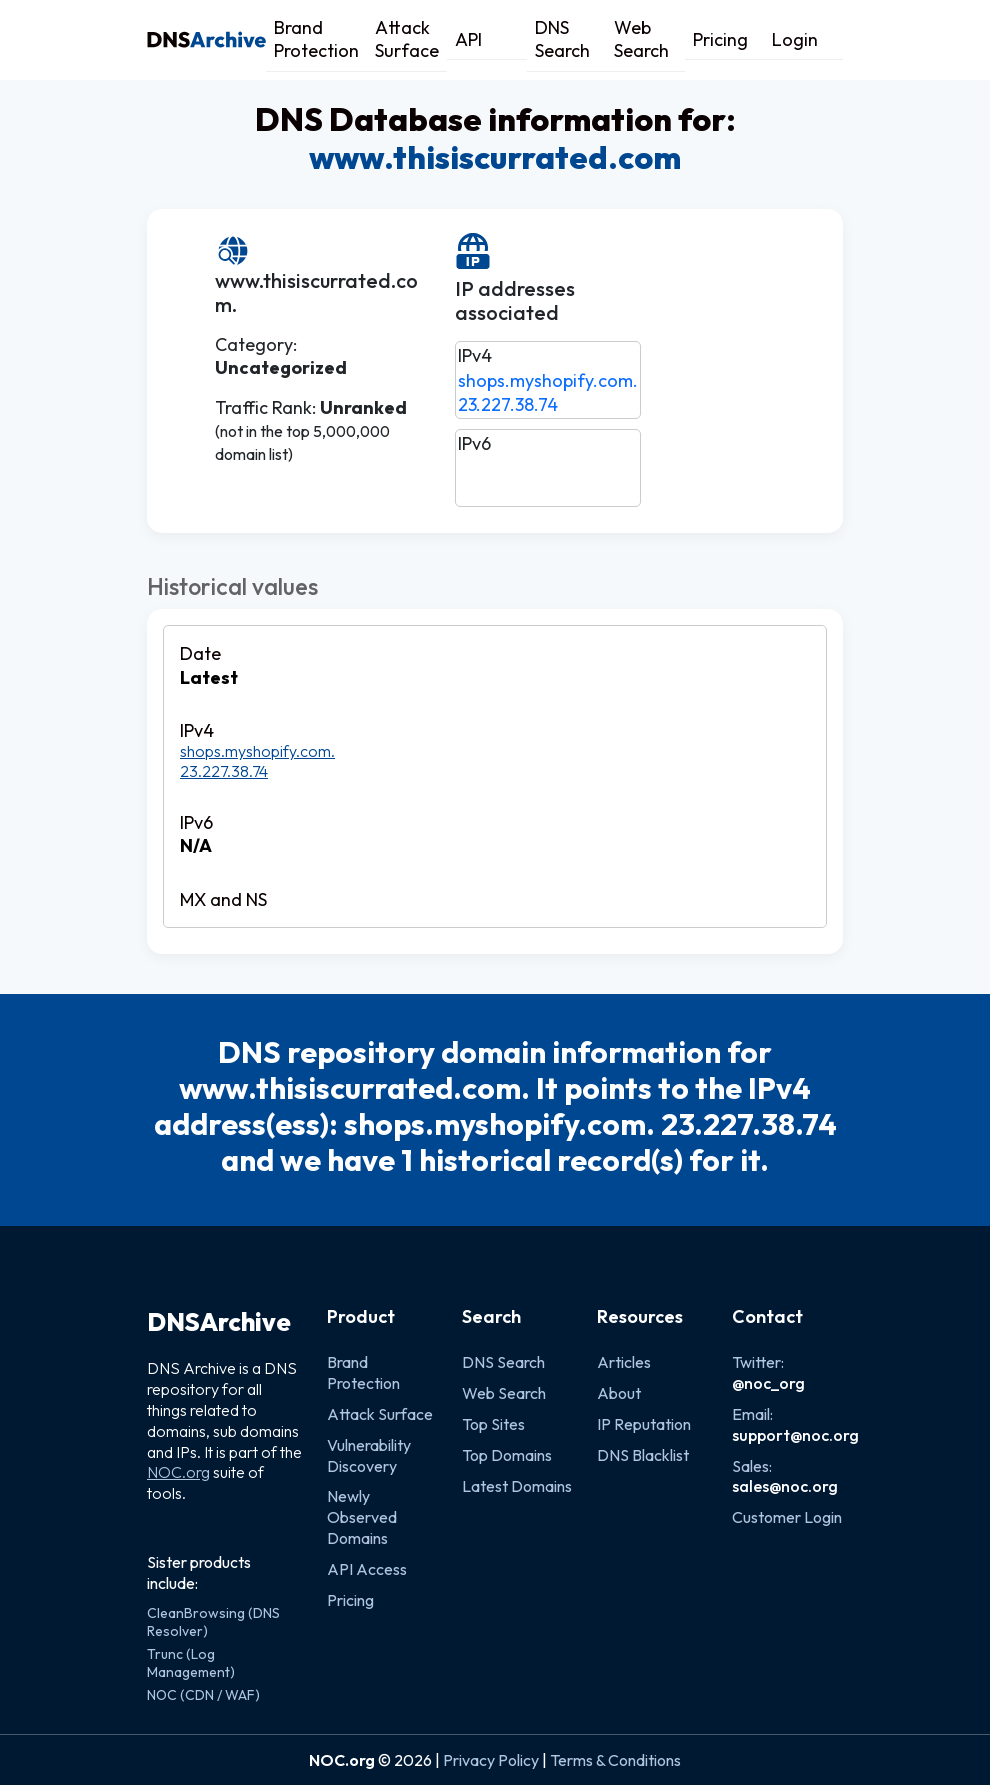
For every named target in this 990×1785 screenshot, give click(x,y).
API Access (367, 1569)
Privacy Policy (491, 1760)
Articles (624, 1362)
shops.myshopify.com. (548, 380)
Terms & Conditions (615, 1760)
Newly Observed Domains (362, 1517)
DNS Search (562, 39)
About (619, 1393)
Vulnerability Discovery (369, 1455)
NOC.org (178, 1472)
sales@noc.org (785, 1486)
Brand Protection (316, 39)
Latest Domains (517, 1486)
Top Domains (507, 1455)
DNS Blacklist (643, 1455)
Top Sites (493, 1424)
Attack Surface (407, 39)
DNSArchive (219, 1322)
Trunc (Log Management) (191, 1663)
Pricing (720, 39)
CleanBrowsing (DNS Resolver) (213, 1622)
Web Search (641, 39)
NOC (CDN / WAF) (203, 1695)
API (468, 39)
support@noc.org (795, 1435)
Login (795, 39)
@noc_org (768, 1383)
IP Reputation (644, 1424)
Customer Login (787, 1517)
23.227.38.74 (508, 404)
